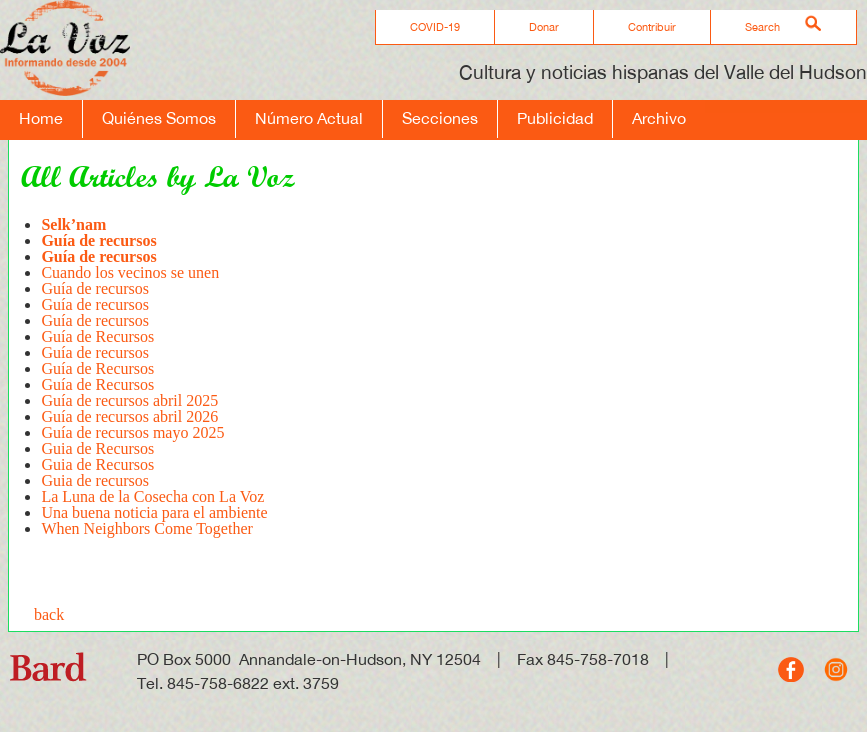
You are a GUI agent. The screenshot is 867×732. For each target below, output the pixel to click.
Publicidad (555, 118)
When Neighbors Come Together (146, 528)
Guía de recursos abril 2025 (129, 400)
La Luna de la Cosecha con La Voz (152, 496)
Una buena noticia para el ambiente (154, 512)
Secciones (440, 118)
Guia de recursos (97, 480)
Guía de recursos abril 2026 (129, 416)
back (49, 614)
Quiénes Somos (159, 118)
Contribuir (652, 27)
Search (762, 27)
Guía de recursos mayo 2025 (132, 432)
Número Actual (309, 118)
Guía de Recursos (97, 336)
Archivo (659, 118)
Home (41, 118)
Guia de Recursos (97, 448)
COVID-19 (435, 27)
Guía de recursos (95, 288)
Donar (544, 27)
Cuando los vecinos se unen (130, 272)
